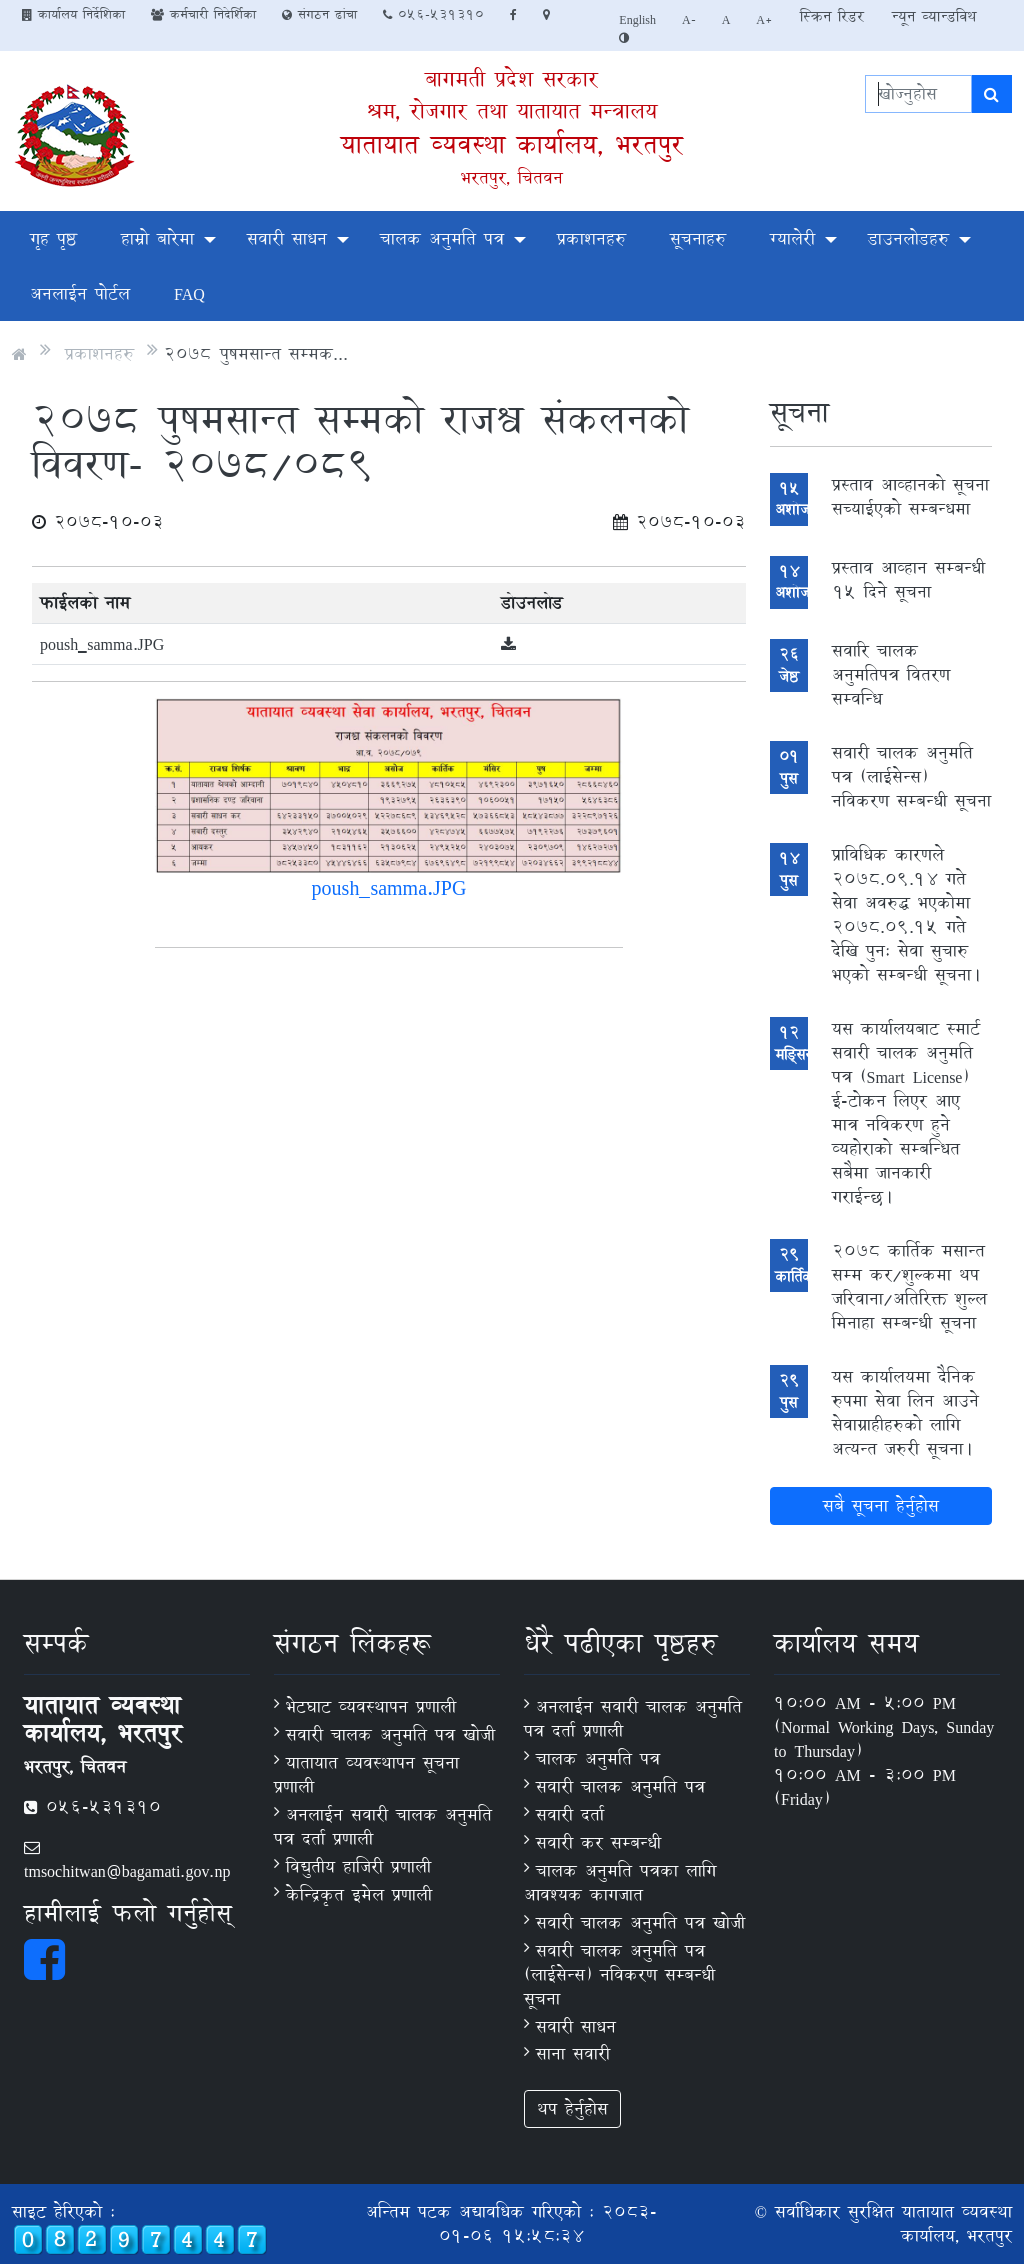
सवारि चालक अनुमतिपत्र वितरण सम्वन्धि (891, 674)
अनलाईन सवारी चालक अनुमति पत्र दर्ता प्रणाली (383, 1826)
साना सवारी (573, 2053)
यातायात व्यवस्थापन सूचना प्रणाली (366, 1774)
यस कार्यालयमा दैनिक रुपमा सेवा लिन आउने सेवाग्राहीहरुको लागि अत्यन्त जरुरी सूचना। (905, 1412)
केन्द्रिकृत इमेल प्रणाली (359, 1894)
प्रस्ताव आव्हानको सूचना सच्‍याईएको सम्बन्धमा (910, 496)
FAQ (189, 293)
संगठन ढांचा (319, 14)
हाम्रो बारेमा (157, 238)
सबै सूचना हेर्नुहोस (881, 1505)
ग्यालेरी (792, 238)
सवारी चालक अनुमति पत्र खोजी (390, 1734)
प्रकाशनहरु (591, 238)
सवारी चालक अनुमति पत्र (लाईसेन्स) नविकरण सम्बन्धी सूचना (911, 776)
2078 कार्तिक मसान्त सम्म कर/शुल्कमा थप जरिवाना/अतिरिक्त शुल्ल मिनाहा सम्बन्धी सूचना (909, 1286)
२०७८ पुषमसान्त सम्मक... (256, 353)
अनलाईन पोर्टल (80, 293)
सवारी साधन (287, 238)
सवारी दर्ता (570, 1814)
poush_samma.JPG (102, 643)
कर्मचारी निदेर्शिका (203, 14)
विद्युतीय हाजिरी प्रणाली (358, 1866)
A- (689, 19)
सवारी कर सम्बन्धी (598, 1842)
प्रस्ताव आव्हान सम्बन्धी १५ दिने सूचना (908, 579)
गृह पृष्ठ (53, 238)
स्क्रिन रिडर (832, 16)
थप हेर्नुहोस (572, 2108)
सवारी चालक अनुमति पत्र (620, 1786)
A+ (764, 19)
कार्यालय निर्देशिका (73, 14)
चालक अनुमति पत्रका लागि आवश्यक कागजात (620, 1882)
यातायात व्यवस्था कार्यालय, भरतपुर (512, 144)
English (637, 19)
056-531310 (433, 14)
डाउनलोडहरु (908, 238)
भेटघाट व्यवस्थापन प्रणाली (371, 1706)
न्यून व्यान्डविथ (934, 16)
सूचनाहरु (698, 238)
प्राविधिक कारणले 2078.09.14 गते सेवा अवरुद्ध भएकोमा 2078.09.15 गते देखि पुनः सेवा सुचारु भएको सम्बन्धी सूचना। (907, 914)
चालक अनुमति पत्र (442, 238)
